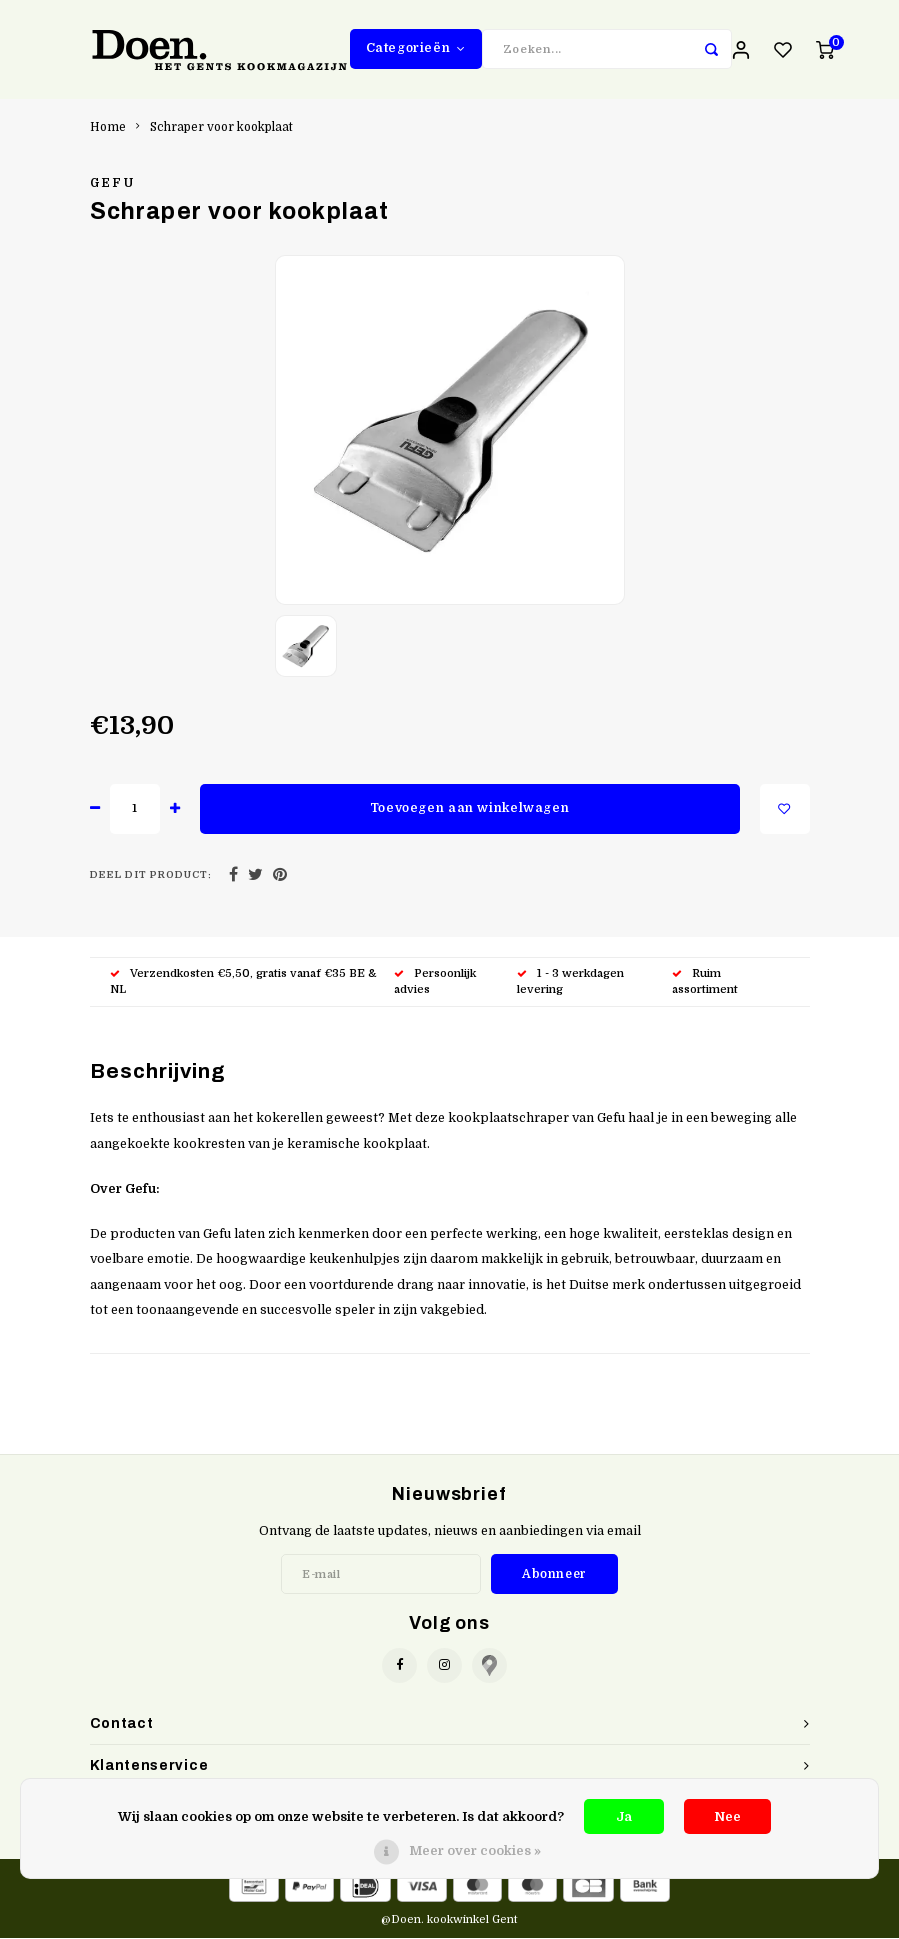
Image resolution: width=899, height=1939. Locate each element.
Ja (624, 1816)
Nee (727, 1816)
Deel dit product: (151, 876)
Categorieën (416, 49)
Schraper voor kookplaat (221, 128)
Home (108, 128)
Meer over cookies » (475, 1850)
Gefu (112, 185)
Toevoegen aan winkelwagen (469, 810)
